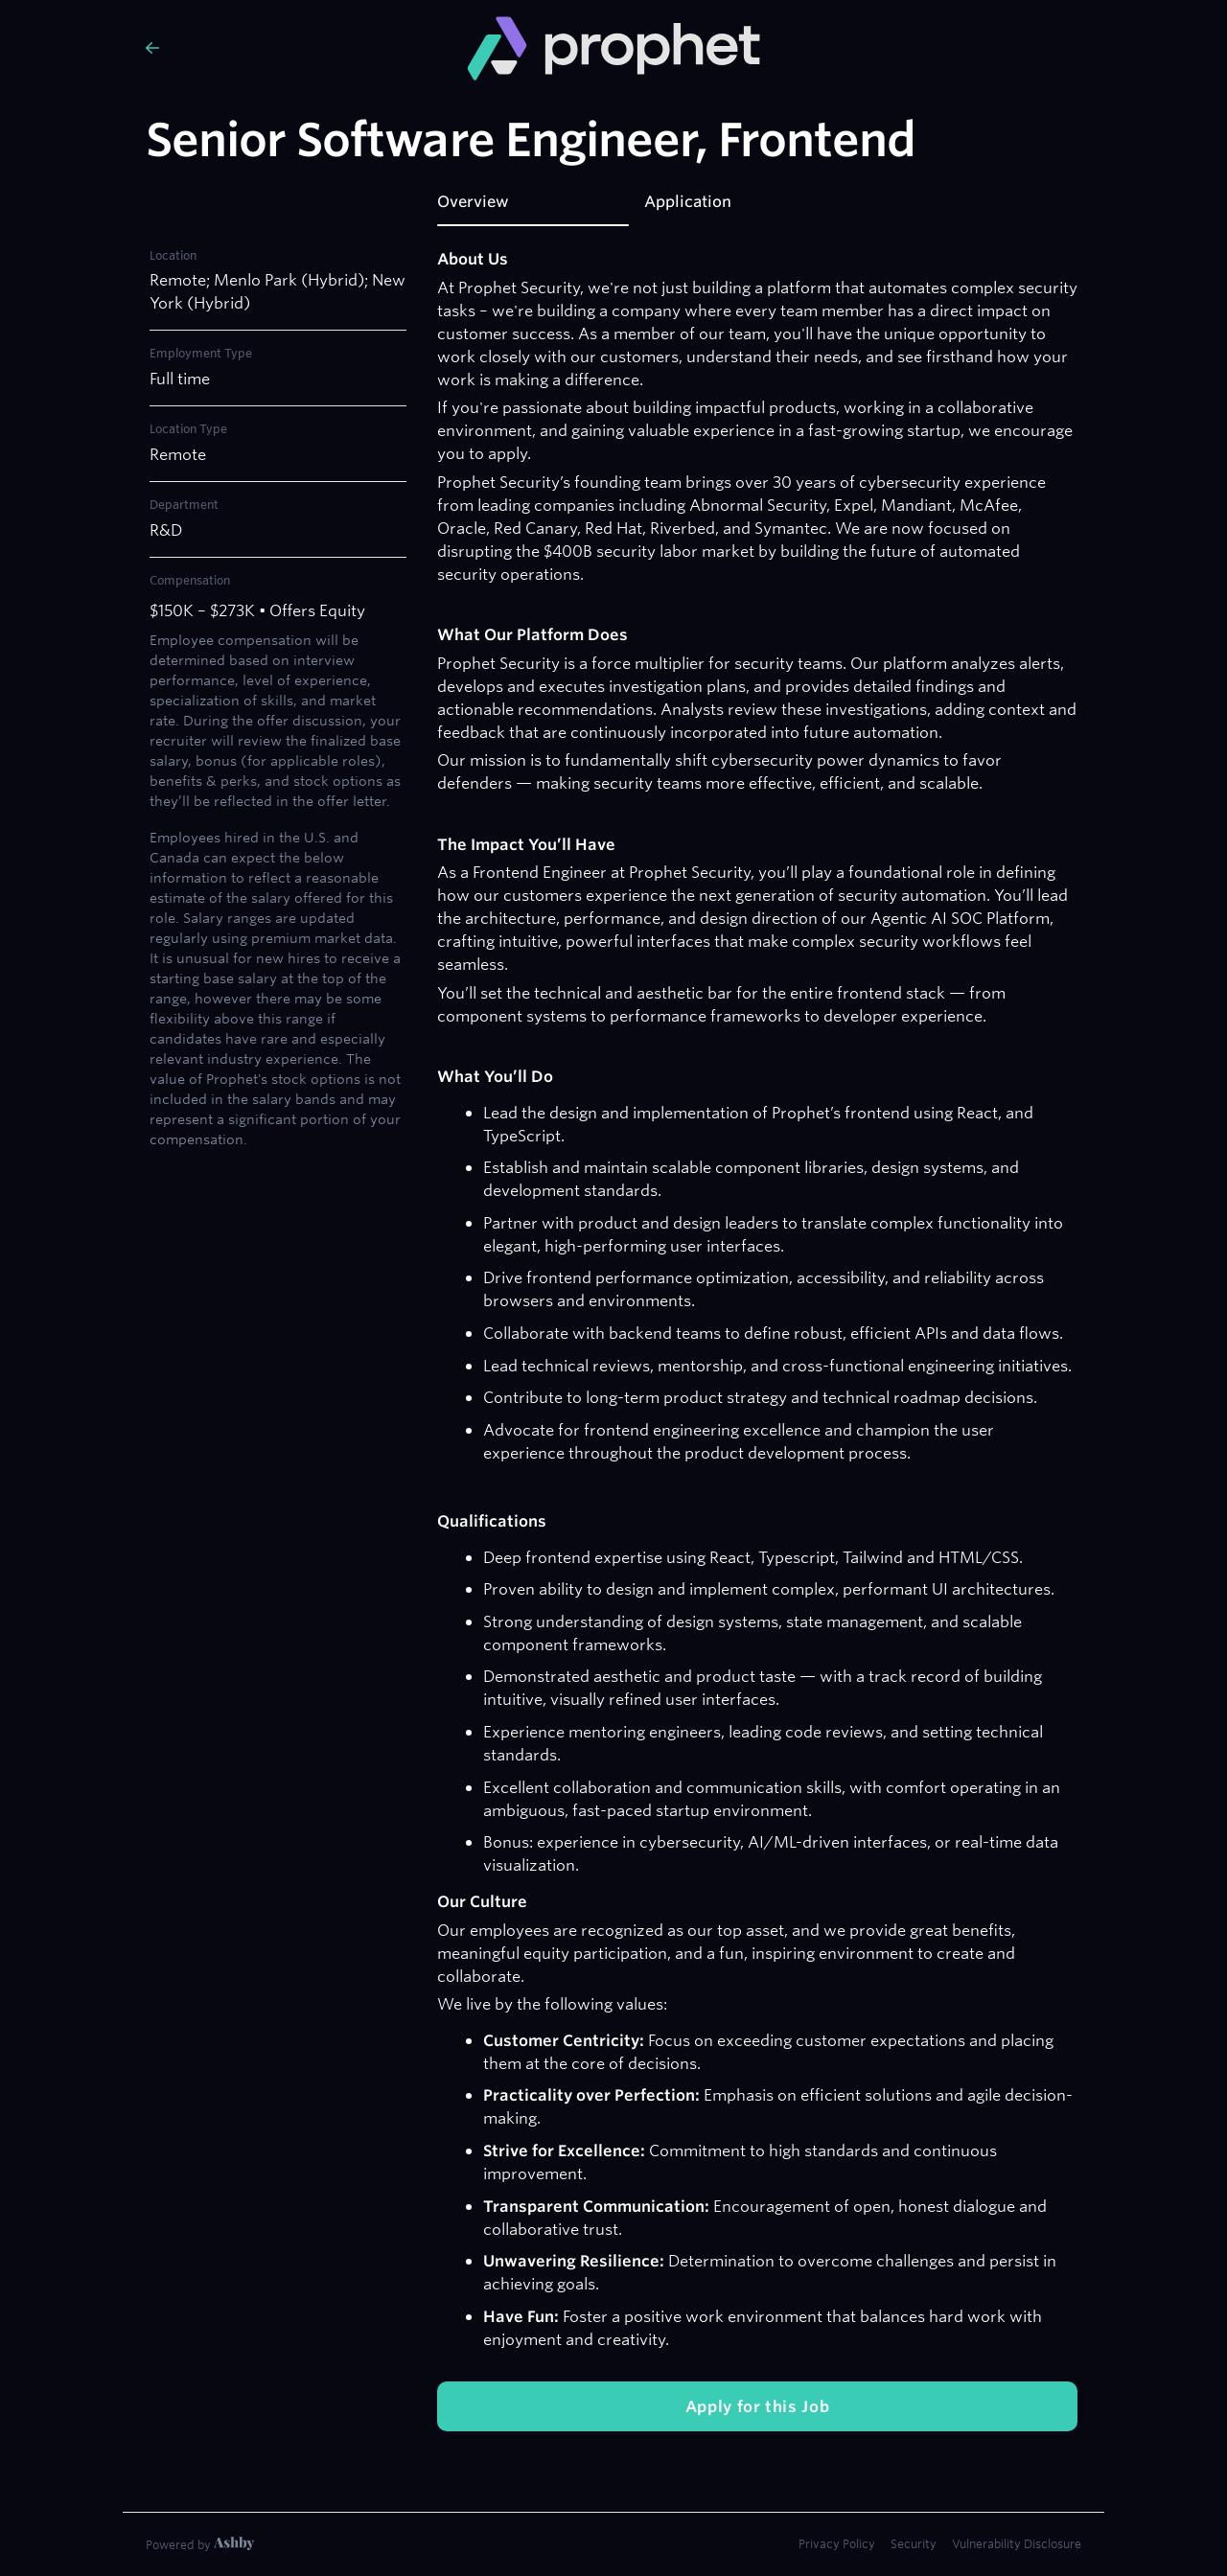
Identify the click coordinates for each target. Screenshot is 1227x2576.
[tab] (533, 208)
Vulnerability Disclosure (1016, 2543)
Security (914, 2543)
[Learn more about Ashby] (200, 2544)
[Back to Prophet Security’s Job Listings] (290, 48)
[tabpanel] (757, 1339)
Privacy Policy (837, 2543)
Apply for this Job (757, 2406)
